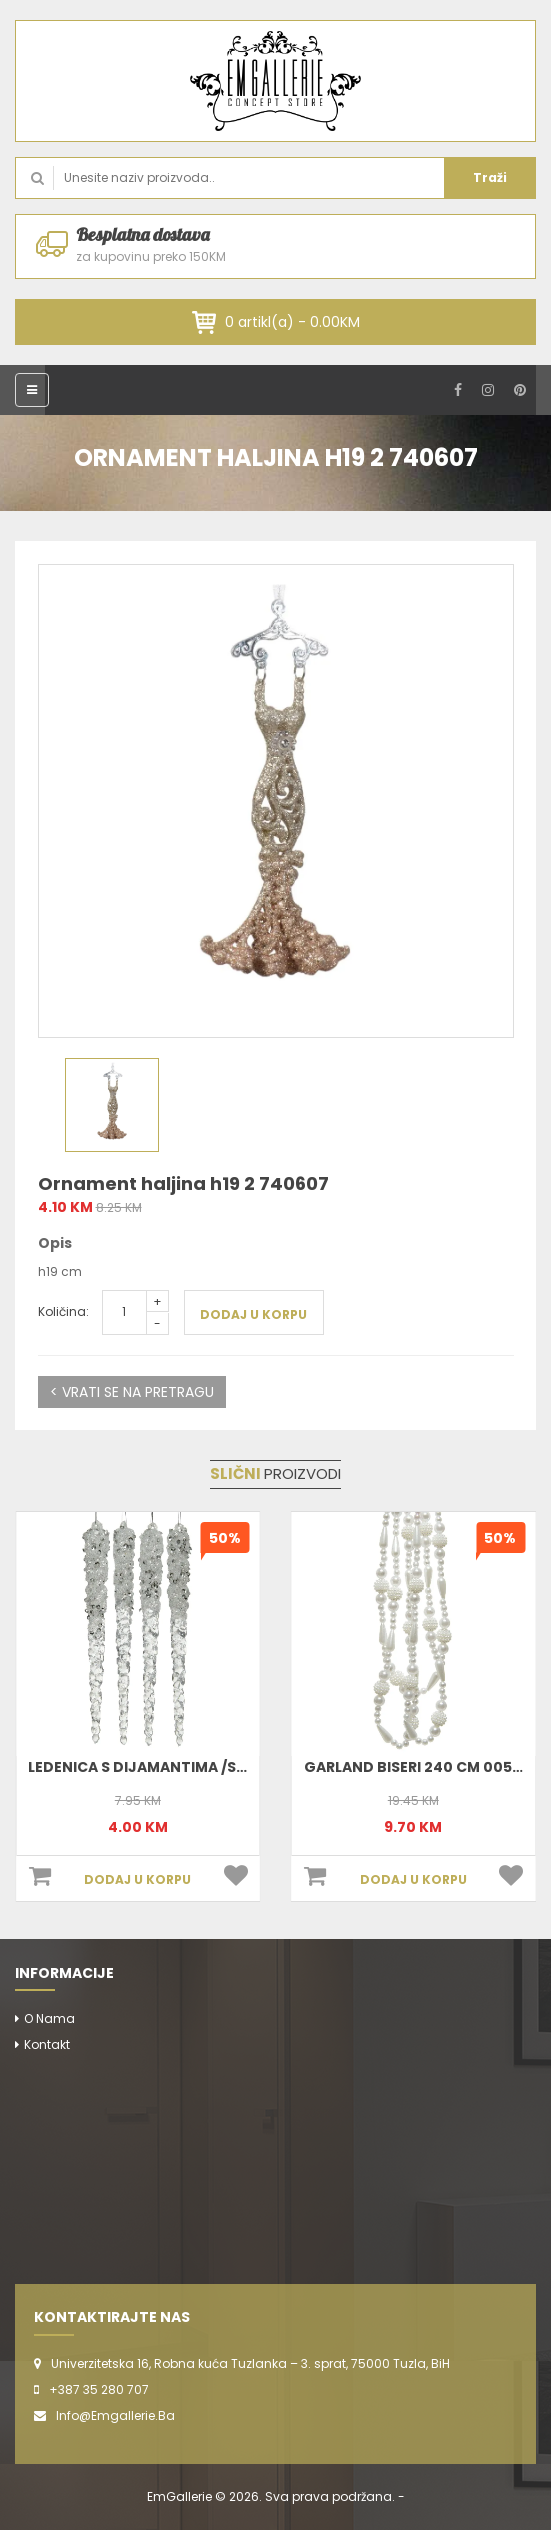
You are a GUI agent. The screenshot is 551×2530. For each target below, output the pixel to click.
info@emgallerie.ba (115, 2415)
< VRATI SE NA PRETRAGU (132, 1392)
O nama (49, 2018)
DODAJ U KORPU (253, 1314)
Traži (490, 177)
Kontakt (47, 2044)
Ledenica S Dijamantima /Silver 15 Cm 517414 (198, 1767)
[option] (276, 801)
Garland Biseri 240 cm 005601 (420, 1767)
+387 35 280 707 (99, 2389)
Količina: (63, 1311)
